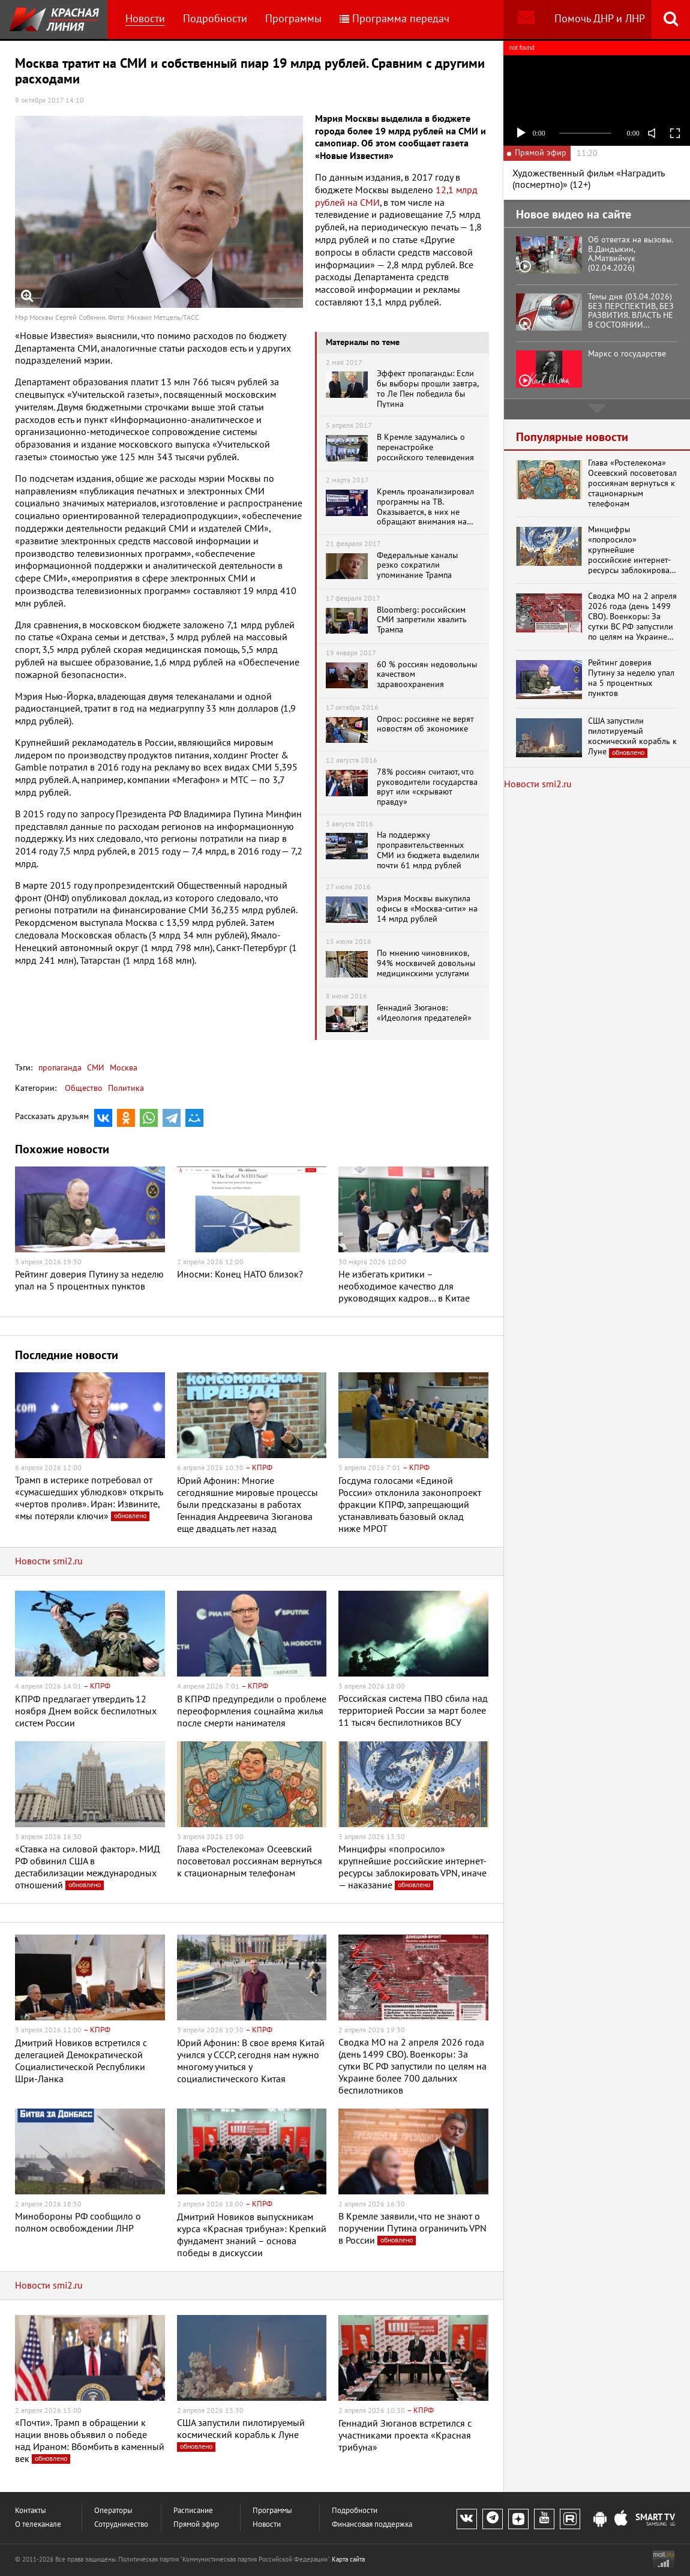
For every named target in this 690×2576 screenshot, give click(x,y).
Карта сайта (348, 2559)
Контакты (30, 2511)
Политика (126, 1088)
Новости (145, 19)
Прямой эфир (196, 2525)
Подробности (215, 19)
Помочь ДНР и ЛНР (599, 19)
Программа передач (394, 19)
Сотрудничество (121, 2525)
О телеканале (38, 2525)
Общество (84, 1088)
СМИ (94, 1068)
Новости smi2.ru (49, 1561)
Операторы (113, 2511)
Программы (293, 19)
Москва (122, 1068)
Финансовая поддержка (372, 2525)
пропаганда (60, 1068)
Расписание (193, 2511)
